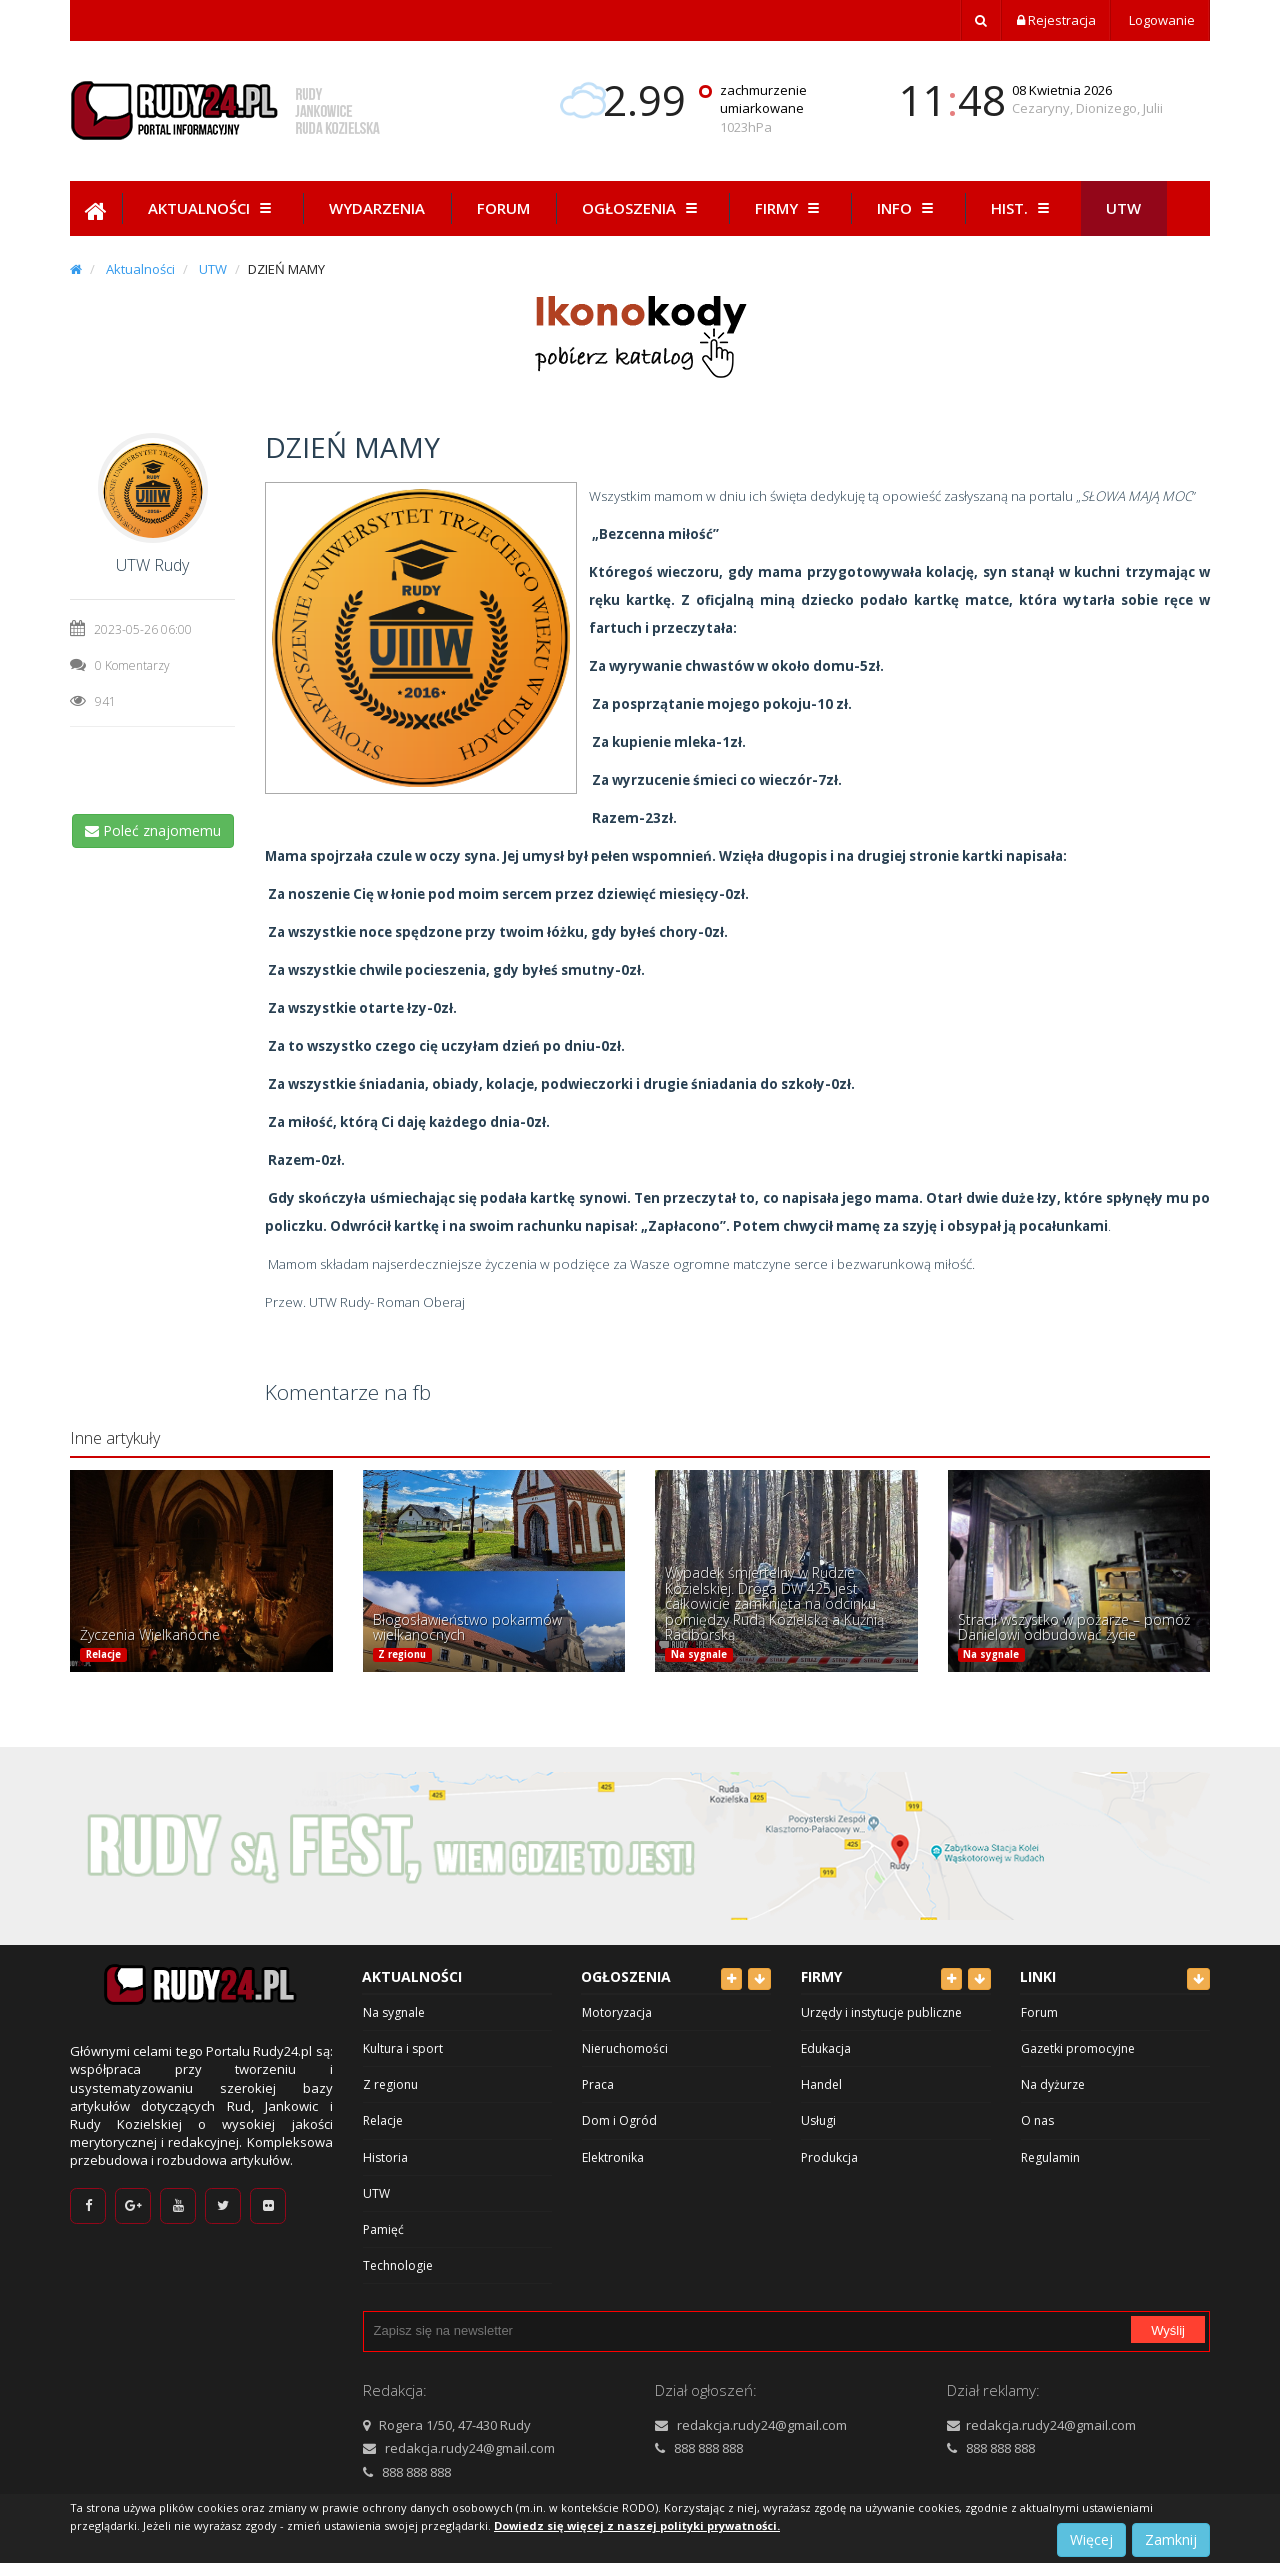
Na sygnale (699, 1654)
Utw (1123, 208)
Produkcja (829, 2157)
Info (908, 208)
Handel (821, 2084)
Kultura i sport (403, 2048)
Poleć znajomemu (153, 830)
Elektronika (613, 2157)
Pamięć (383, 2229)
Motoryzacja (617, 2012)
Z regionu (402, 1654)
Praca (598, 2084)
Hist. (1023, 208)
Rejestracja (1056, 20)
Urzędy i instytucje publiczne (881, 2012)
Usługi (818, 2120)
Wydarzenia (377, 208)
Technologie (398, 2265)
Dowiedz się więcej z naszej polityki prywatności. (637, 2525)
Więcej (1091, 2539)
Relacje (103, 1654)
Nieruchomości (625, 2048)
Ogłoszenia (642, 208)
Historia (385, 2157)
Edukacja (826, 2048)
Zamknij (1171, 2539)
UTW (213, 269)
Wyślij (1168, 2330)
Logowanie (1160, 20)
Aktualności (212, 208)
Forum (503, 208)
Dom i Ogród (619, 2120)
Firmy (790, 208)
